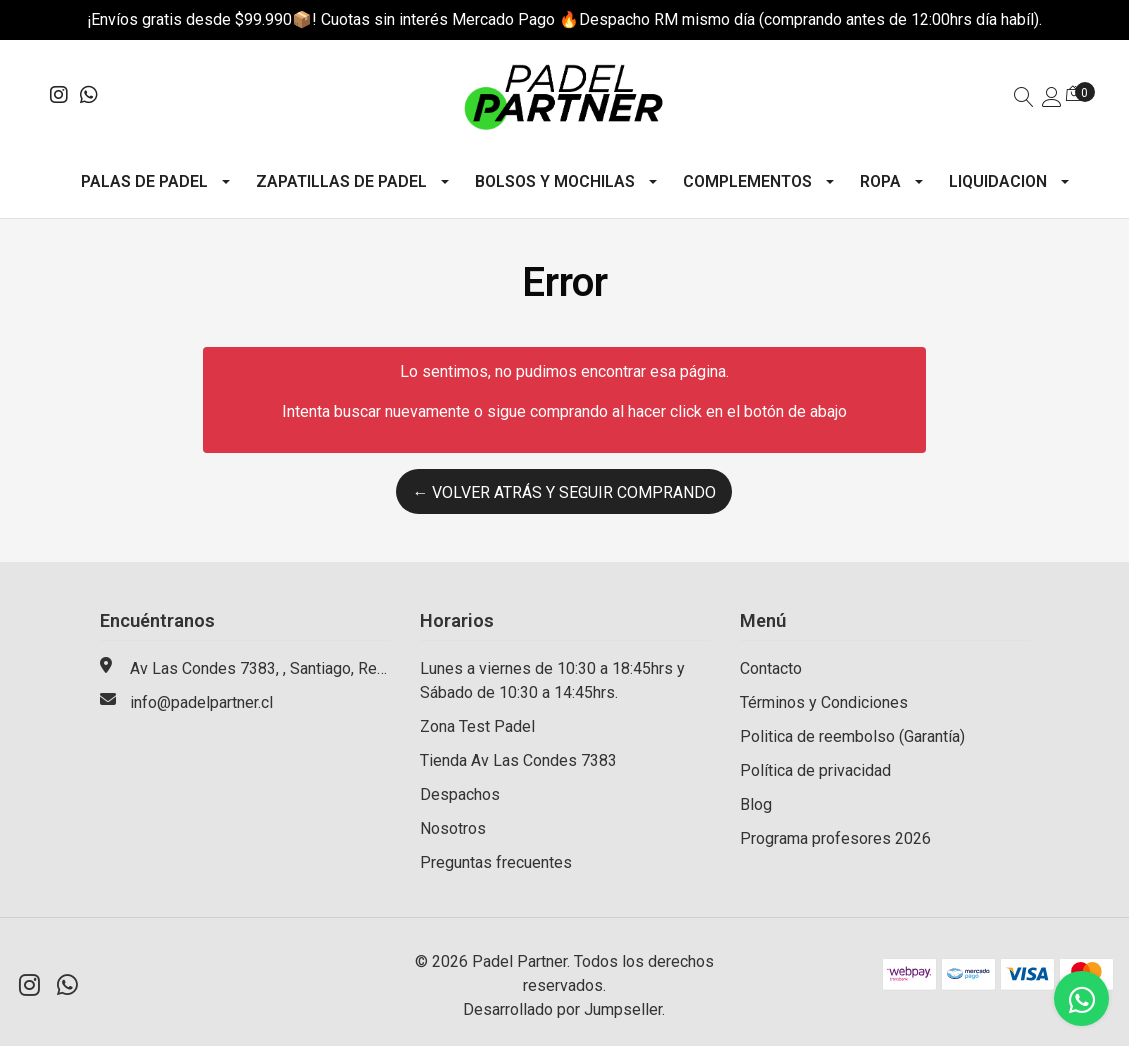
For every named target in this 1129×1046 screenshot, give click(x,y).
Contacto (771, 668)
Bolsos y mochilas (555, 181)
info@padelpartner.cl (201, 702)
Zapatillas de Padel (341, 181)
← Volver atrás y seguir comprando (564, 492)
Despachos (460, 794)
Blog (756, 804)
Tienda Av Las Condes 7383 (518, 760)
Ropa (880, 181)
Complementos (747, 181)
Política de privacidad (815, 770)
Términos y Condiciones (824, 702)
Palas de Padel (144, 181)
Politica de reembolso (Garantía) (852, 736)
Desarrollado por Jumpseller (562, 1009)
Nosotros (453, 828)
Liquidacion (998, 181)
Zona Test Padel (477, 726)
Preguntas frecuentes (496, 862)
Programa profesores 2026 (835, 838)
